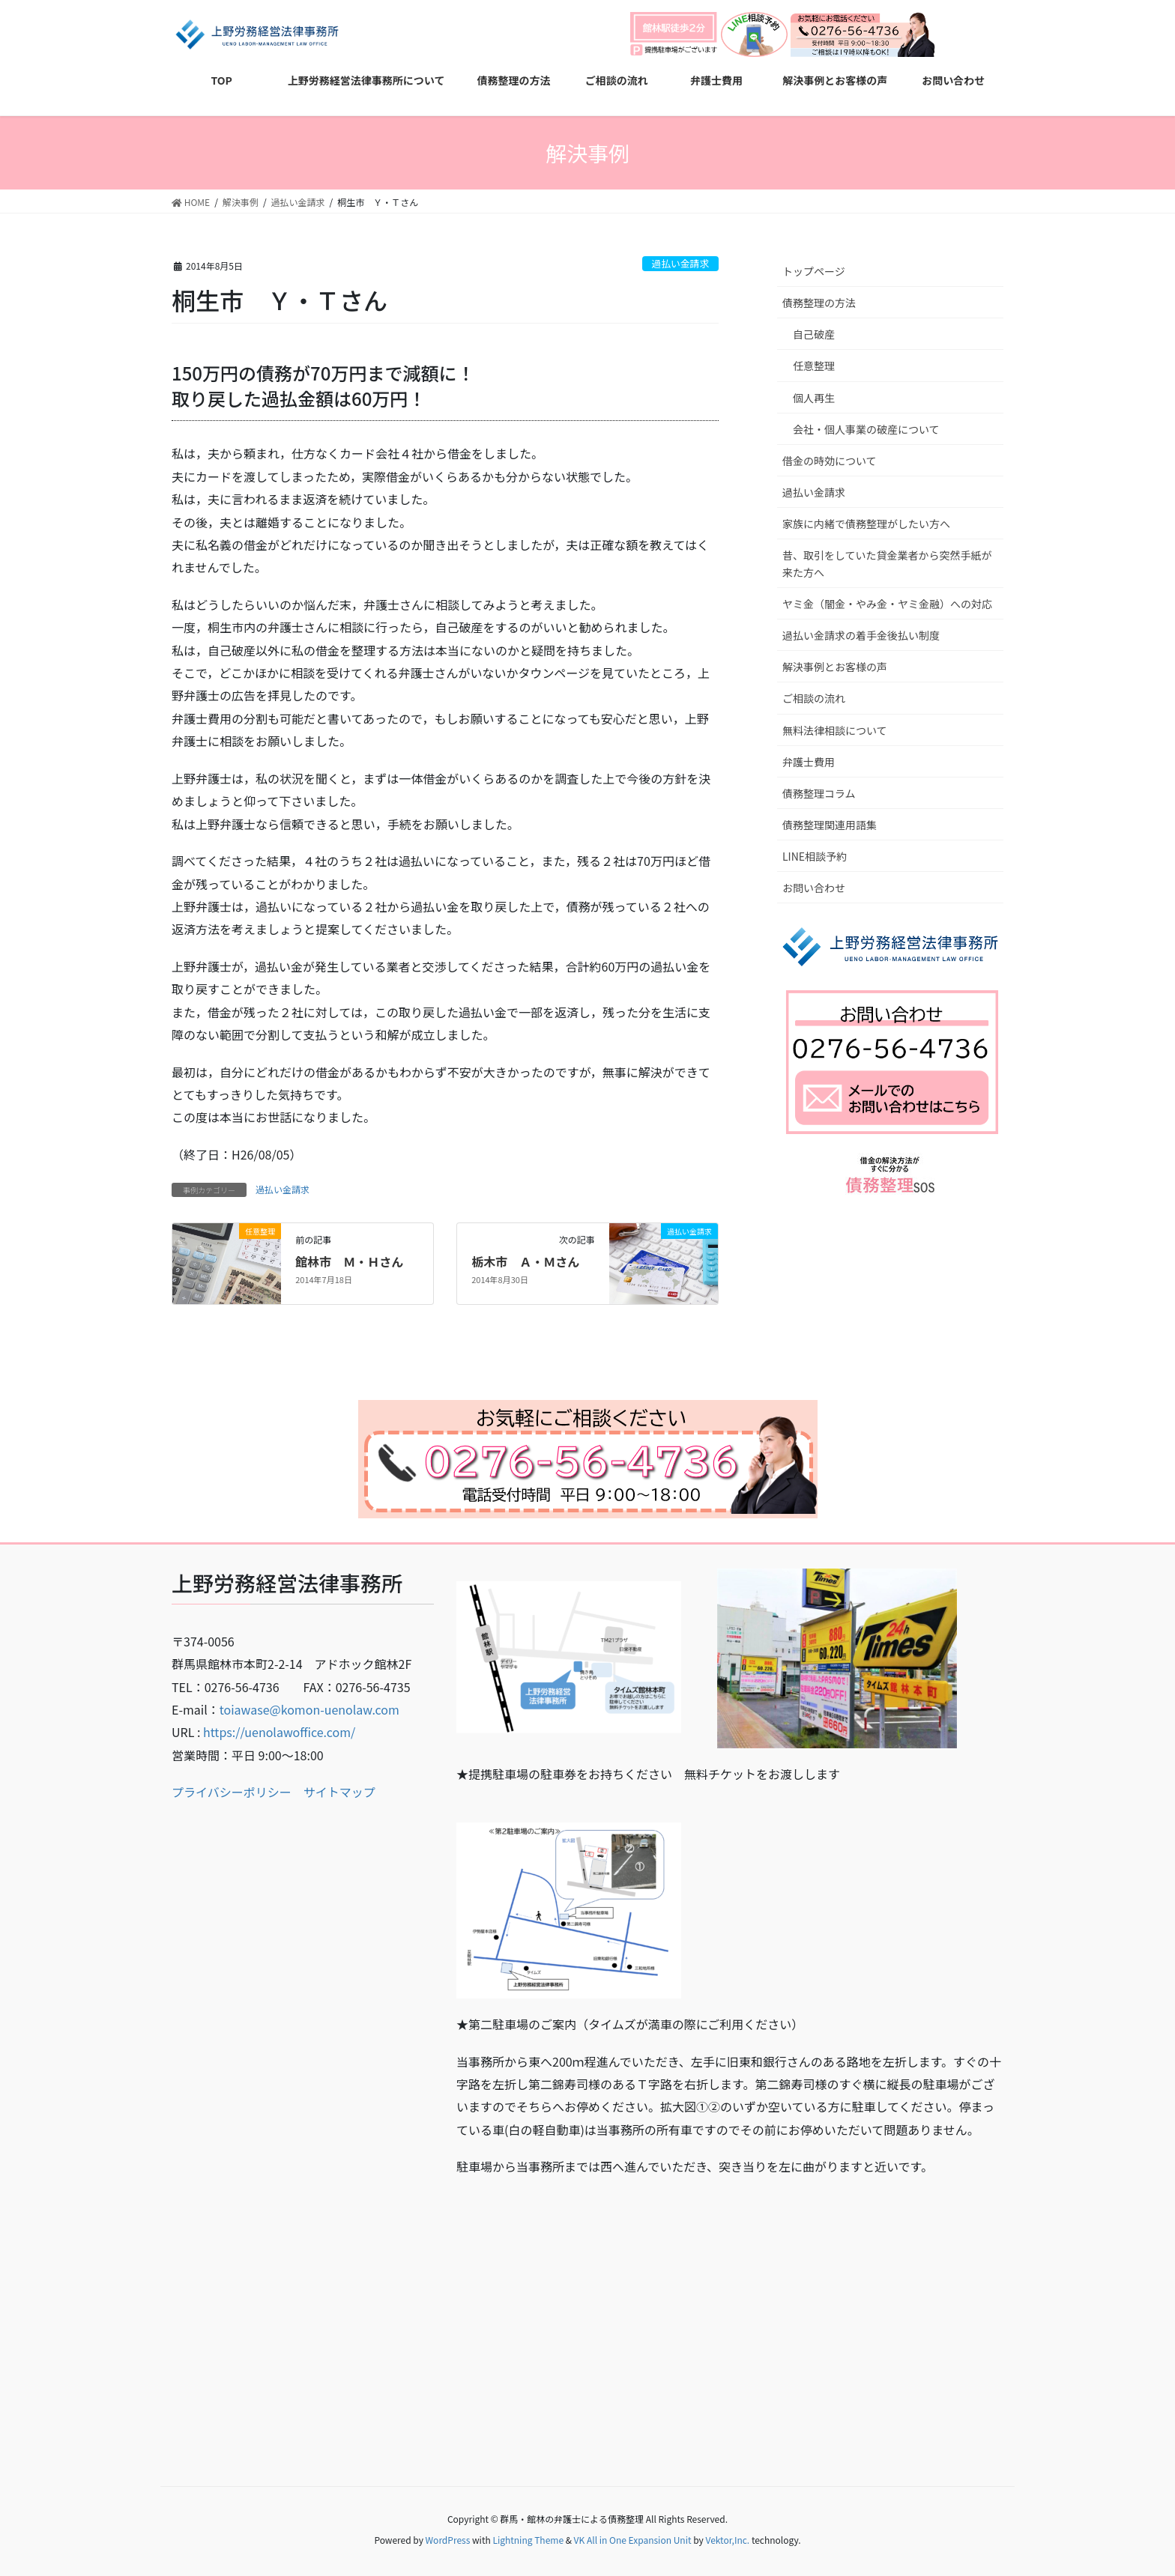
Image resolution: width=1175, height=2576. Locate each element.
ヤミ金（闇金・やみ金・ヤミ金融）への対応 (887, 603)
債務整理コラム (819, 793)
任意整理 (814, 365)
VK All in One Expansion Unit (633, 2539)
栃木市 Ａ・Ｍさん (525, 1261)
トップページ (813, 271)
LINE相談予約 (814, 856)
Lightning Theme (528, 2539)
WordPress (448, 2539)
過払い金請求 (680, 263)
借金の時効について (829, 460)
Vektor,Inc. (727, 2539)
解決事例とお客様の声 (834, 666)
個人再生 (814, 397)
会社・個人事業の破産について (866, 429)
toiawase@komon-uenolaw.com (309, 1709)
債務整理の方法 (819, 302)
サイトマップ (339, 1792)
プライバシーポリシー (232, 1792)
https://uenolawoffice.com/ (279, 1732)
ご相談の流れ (813, 698)
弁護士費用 (808, 761)
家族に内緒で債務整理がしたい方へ (866, 523)
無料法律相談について (834, 730)
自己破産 (814, 334)
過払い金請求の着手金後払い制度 (861, 635)
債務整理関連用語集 (829, 824)
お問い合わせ (813, 887)
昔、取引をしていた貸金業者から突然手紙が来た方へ (887, 564)
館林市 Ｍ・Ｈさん (349, 1261)
